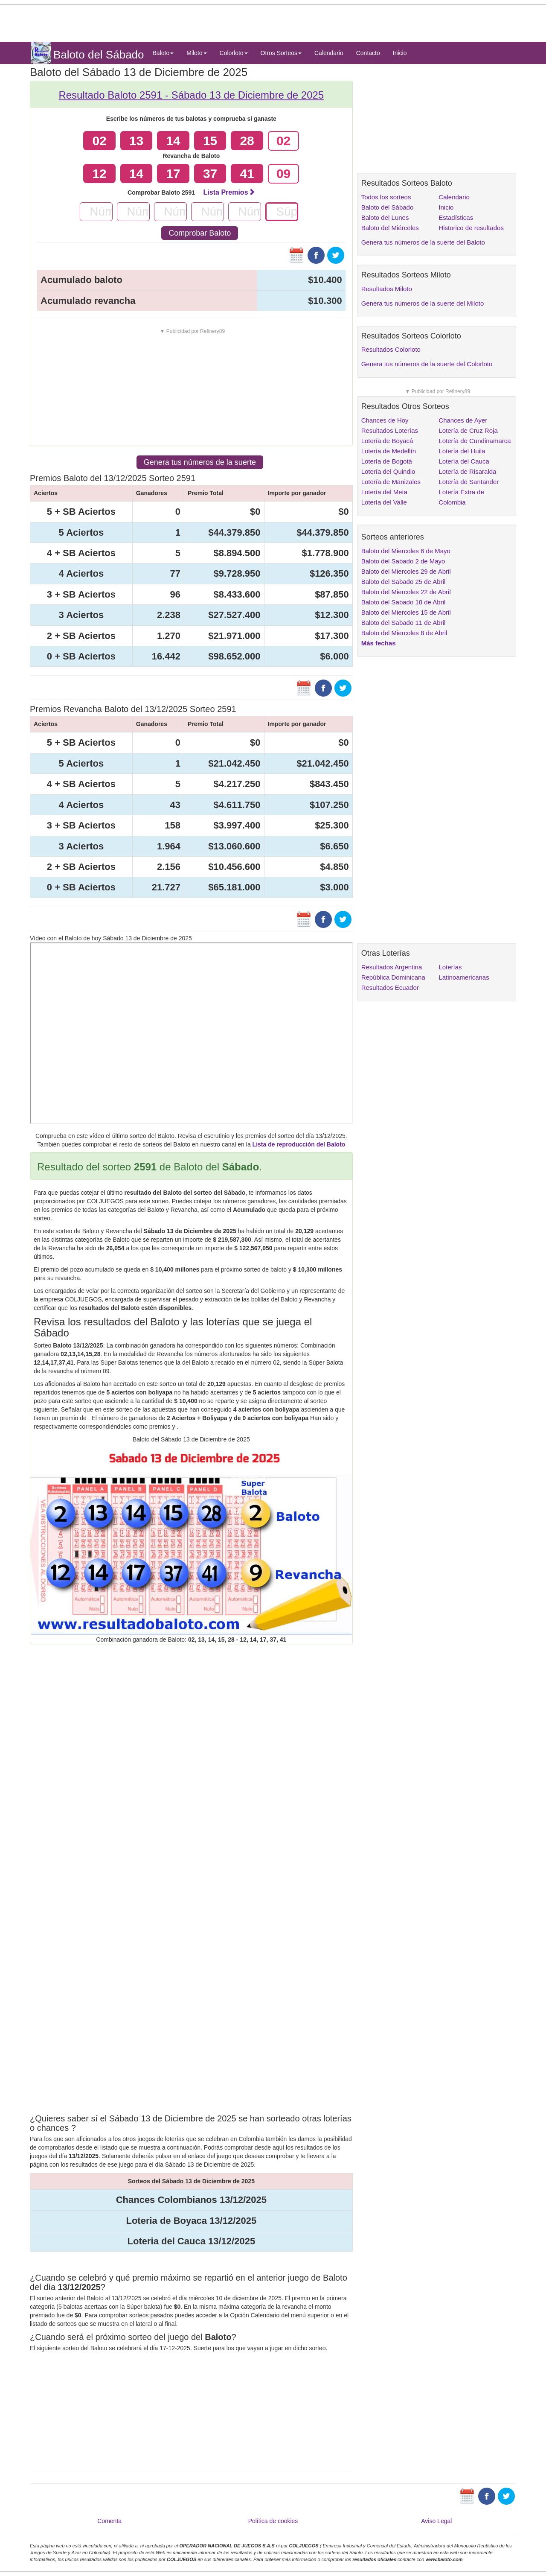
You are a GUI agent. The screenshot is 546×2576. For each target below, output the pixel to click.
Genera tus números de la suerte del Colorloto (427, 364)
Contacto (368, 53)
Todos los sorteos (386, 197)
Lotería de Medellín (388, 451)
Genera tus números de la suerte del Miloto (422, 303)
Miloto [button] (196, 53)
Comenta (109, 2521)
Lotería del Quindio (388, 471)
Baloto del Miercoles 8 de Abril (404, 632)
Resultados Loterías (389, 430)
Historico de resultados (471, 227)
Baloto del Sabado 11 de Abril (403, 622)
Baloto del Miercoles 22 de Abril (406, 591)
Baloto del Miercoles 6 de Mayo (405, 550)
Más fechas (378, 643)
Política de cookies (273, 2521)
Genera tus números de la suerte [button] (200, 462)
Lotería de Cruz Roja (468, 430)
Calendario (328, 53)
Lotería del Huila (462, 451)
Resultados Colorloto (391, 349)
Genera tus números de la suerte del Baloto (423, 242)
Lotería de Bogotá (386, 461)
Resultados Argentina (391, 967)
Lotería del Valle (384, 502)
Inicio (400, 53)
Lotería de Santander (469, 481)
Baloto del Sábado (387, 207)
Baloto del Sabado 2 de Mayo (403, 561)
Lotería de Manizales (391, 481)
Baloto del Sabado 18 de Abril (403, 602)
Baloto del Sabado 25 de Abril (403, 581)
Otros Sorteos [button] (281, 53)
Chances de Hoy (385, 420)
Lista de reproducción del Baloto (299, 1144)
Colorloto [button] (234, 53)
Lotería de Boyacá (387, 440)
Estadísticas (456, 217)
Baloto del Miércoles (390, 227)
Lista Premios (229, 192)
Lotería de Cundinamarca (475, 440)
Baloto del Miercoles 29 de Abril (406, 571)
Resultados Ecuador (390, 987)
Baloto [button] (163, 53)
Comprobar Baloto (199, 233)
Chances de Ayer (463, 420)
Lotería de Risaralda (467, 471)
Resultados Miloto (386, 288)
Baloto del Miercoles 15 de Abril (406, 612)
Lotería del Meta (384, 492)
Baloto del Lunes (385, 217)
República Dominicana (393, 977)
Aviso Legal (436, 2521)
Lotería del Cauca (464, 461)
